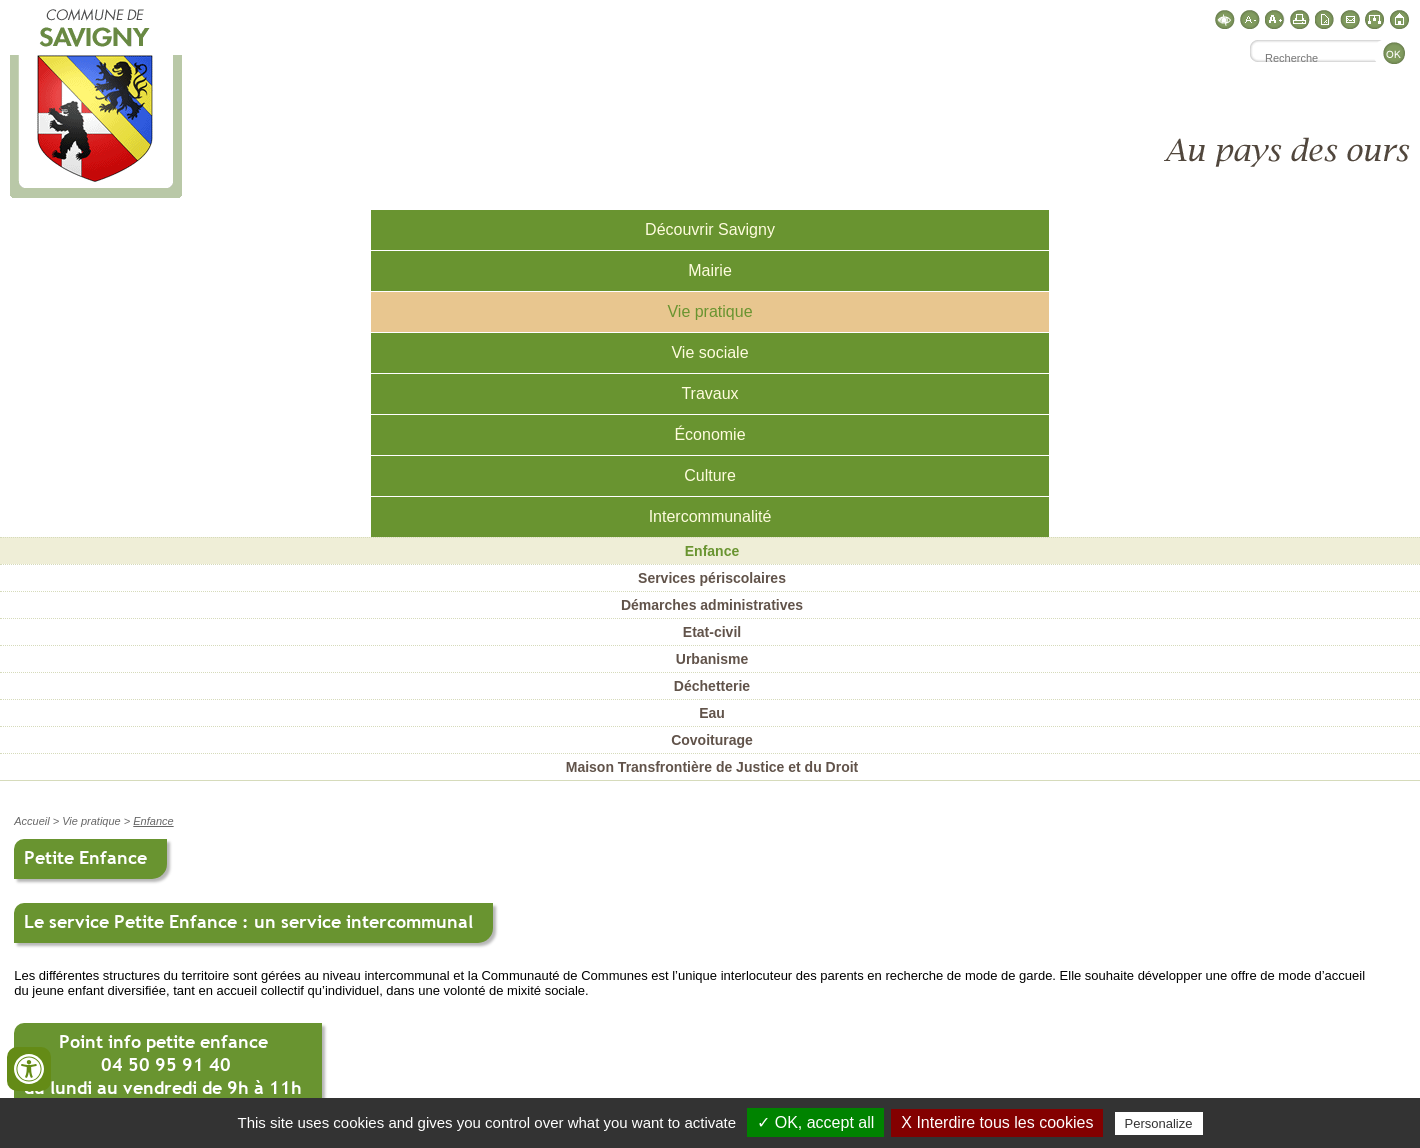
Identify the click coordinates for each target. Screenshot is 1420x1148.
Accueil (31, 821)
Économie (709, 434)
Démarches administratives (712, 605)
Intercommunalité (710, 516)
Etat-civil (712, 632)
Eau (712, 713)
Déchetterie (712, 686)
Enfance (712, 551)
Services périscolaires (712, 578)
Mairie (710, 270)
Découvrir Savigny (710, 229)
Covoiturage (712, 740)
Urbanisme (712, 659)
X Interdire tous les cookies (997, 1122)
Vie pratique (709, 311)
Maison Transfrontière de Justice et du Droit (712, 767)
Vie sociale (709, 352)
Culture (710, 475)
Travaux (709, 393)
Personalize (1159, 1123)
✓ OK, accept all (815, 1122)
